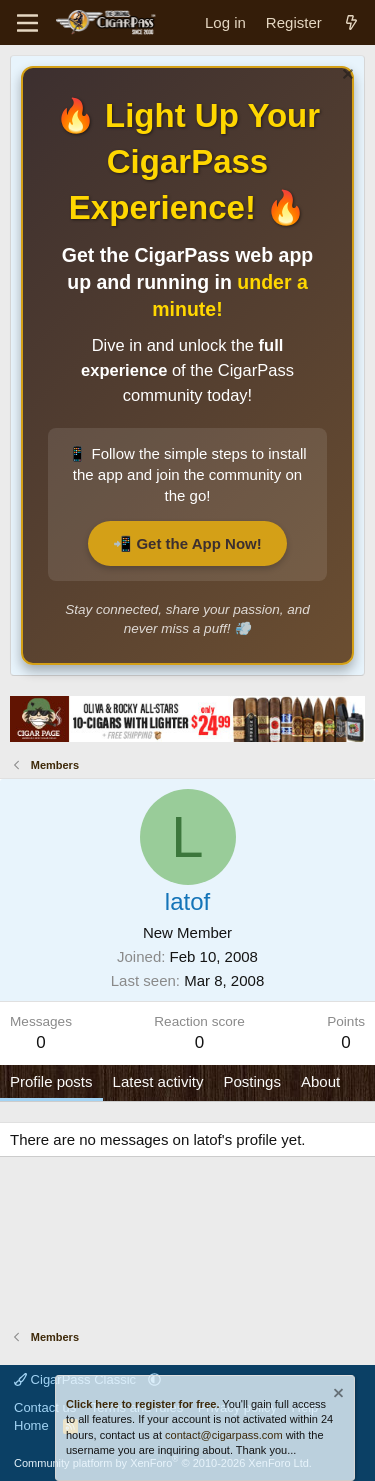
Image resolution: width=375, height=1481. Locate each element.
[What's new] (351, 22)
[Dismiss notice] (345, 76)
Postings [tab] (252, 1081)
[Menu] (27, 23)
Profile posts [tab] (51, 1081)
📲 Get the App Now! (187, 543)
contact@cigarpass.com (224, 1435)
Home (31, 1425)
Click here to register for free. (142, 1404)
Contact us (45, 1407)
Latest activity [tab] (158, 1081)
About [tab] (320, 1081)
